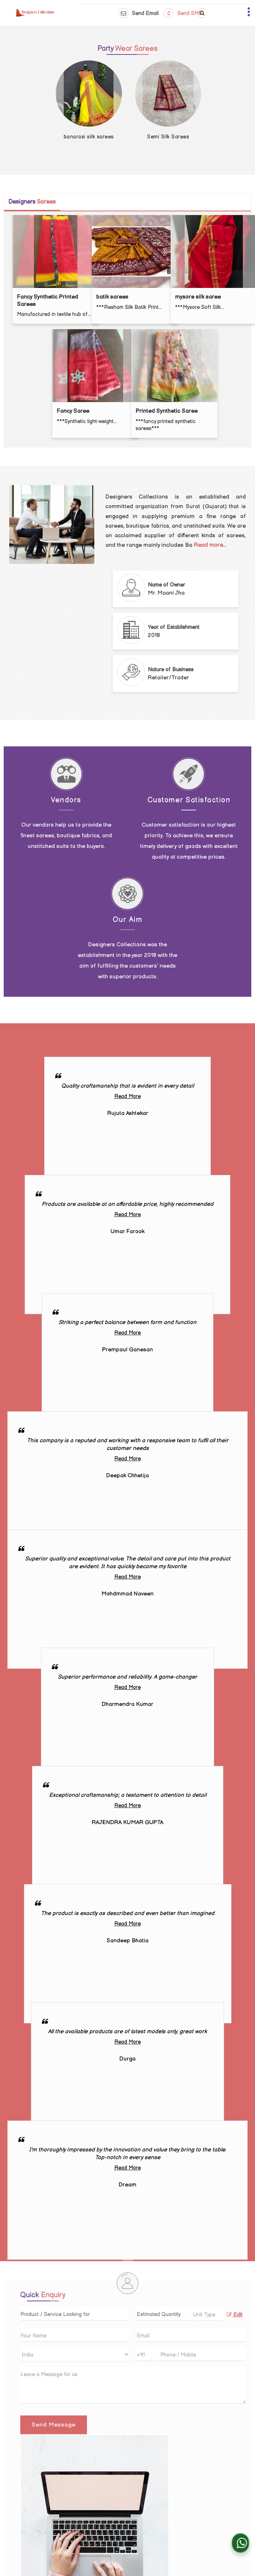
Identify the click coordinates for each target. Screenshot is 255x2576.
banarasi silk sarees (89, 137)
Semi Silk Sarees (168, 137)
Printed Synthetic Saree (167, 411)
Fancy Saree (73, 411)
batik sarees (112, 296)
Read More (127, 1096)
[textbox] (208, 2314)
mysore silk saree (198, 296)
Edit (234, 2315)
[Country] (74, 2354)
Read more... (210, 545)
